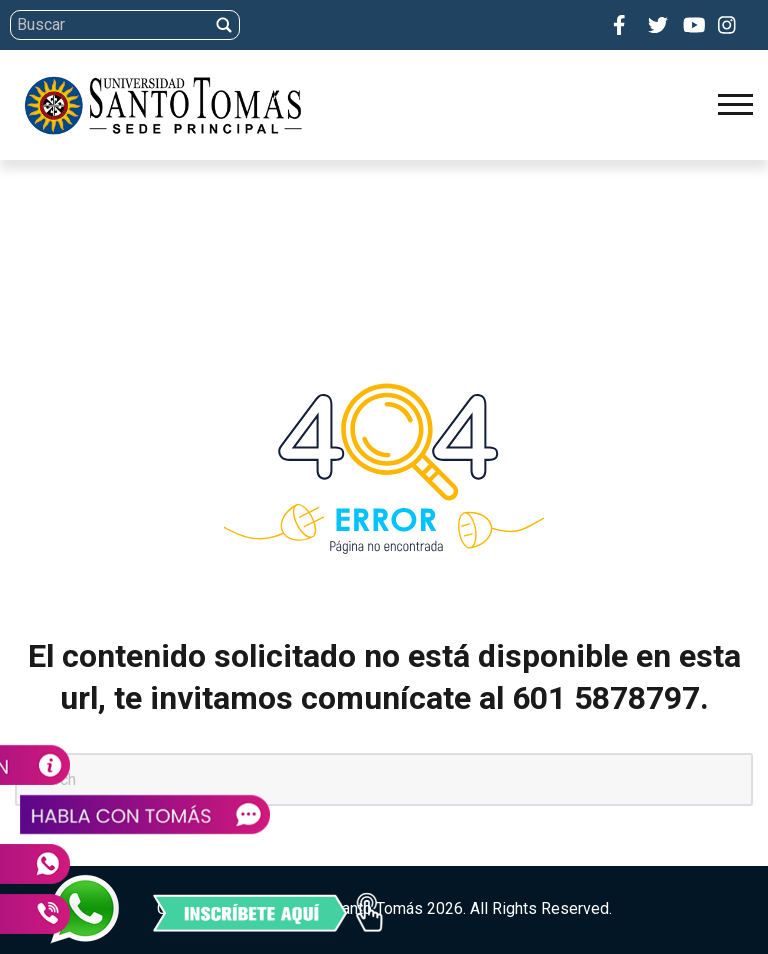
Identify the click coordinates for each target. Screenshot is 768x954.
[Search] (381, 25)
